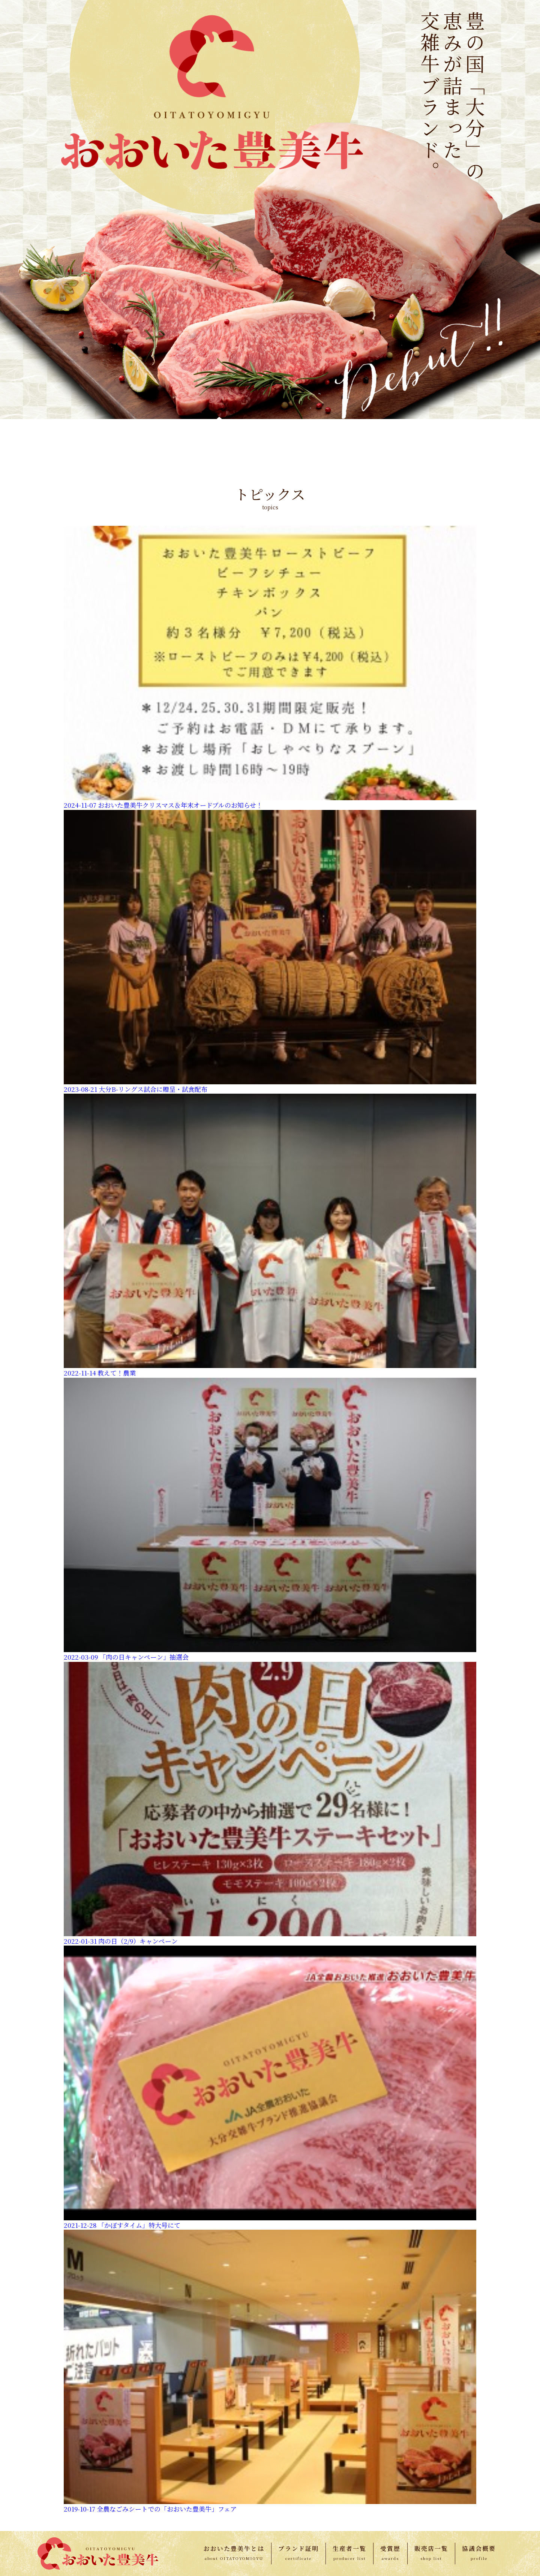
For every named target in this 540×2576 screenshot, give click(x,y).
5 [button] (281, 653)
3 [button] (258, 653)
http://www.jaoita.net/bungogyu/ (91, 1142)
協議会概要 (479, 2548)
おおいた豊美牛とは (234, 2548)
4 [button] (270, 653)
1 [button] (236, 653)
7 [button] (304, 653)
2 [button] (247, 653)
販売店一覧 (431, 2548)
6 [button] (292, 653)
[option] (132, 583)
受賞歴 (390, 2548)
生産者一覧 (349, 2548)
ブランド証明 (298, 2548)
